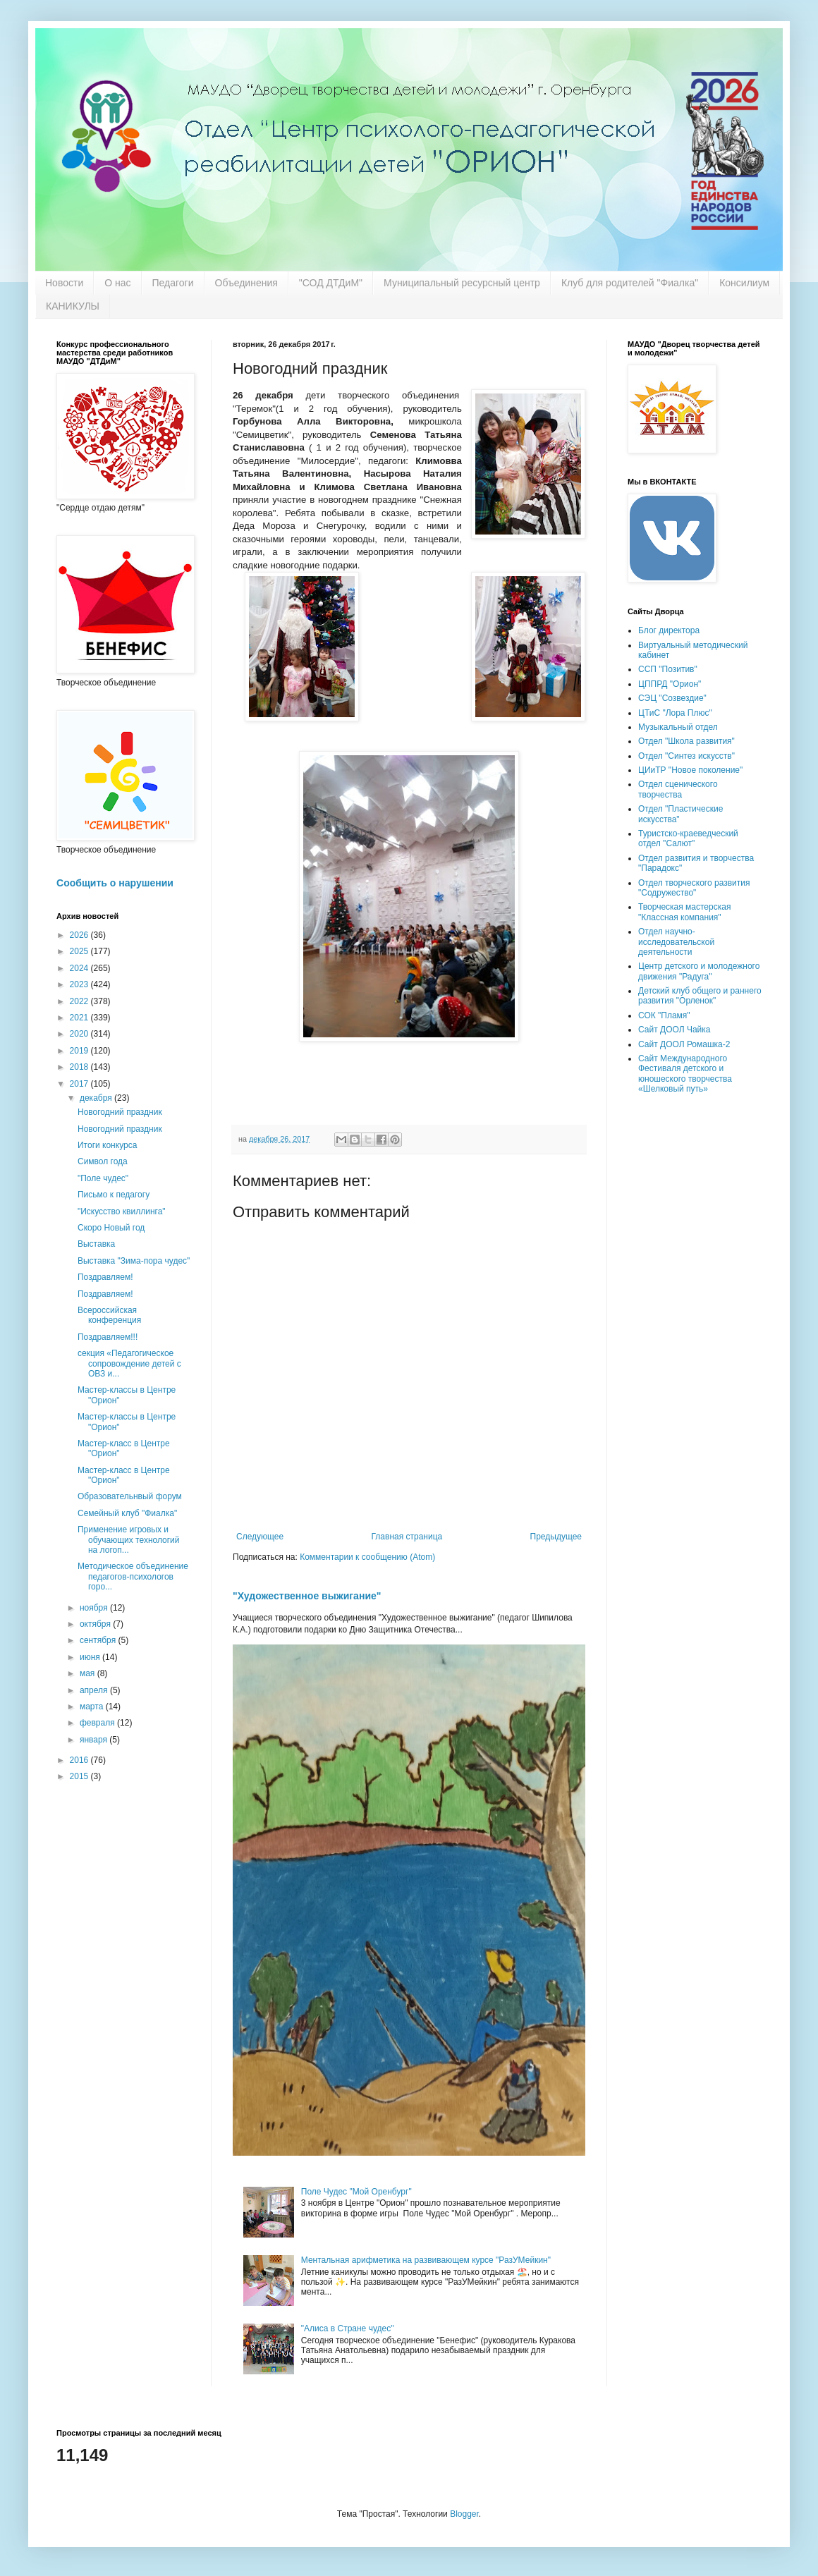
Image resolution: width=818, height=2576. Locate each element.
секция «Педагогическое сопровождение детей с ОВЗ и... (129, 1363)
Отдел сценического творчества (678, 789)
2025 (80, 951)
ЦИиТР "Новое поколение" (690, 770)
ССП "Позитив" (667, 669)
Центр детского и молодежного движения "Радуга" (698, 971)
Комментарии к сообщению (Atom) (367, 1557)
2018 (80, 1067)
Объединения (246, 282)
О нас (117, 282)
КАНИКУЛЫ (72, 306)
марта (93, 1706)
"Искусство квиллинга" (122, 1211)
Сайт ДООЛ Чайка (674, 1029)
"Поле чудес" (103, 1178)
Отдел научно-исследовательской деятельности (676, 942)
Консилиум (744, 282)
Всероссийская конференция (109, 1315)
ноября (95, 1608)
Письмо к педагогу (113, 1195)
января (94, 1740)
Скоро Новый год (111, 1228)
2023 (80, 984)
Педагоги (173, 282)
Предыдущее (556, 1537)
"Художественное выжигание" (307, 1595)
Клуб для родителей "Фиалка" (629, 282)
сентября (99, 1640)
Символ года (103, 1161)
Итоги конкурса (107, 1145)
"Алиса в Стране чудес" (347, 2328)
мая (88, 1673)
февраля (98, 1723)
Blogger (464, 2514)
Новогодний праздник (120, 1112)
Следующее (259, 1537)
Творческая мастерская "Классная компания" (684, 912)
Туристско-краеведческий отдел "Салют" (688, 838)
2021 (80, 1018)
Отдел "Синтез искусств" (686, 756)
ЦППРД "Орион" (669, 684)
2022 (80, 1001)
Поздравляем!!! (108, 1337)
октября (96, 1624)
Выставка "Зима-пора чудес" (134, 1261)
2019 (80, 1051)
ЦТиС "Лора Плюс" (675, 713)
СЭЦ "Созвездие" (672, 698)
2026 (80, 935)
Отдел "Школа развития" (686, 741)
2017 (80, 1084)
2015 (80, 1776)
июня (91, 1657)
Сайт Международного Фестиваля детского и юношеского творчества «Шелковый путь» (685, 1074)
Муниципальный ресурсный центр (462, 282)
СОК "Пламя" (664, 1015)
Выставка (96, 1244)
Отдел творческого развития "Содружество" (694, 888)
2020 (80, 1034)
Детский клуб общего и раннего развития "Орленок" (700, 996)
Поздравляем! (105, 1277)
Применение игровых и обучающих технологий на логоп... (129, 1540)
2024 (80, 968)
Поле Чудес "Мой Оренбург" (356, 2192)
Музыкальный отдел (678, 727)
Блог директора (669, 630)
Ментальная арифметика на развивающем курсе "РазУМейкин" (426, 2260)
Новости (64, 282)
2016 (80, 1760)
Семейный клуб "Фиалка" (127, 1513)
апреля (95, 1690)
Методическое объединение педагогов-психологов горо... (133, 1576)
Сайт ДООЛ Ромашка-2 (684, 1044)
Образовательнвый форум (130, 1496)
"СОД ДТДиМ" (330, 282)
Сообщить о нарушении (114, 883)
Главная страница (407, 1537)
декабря (97, 1098)
